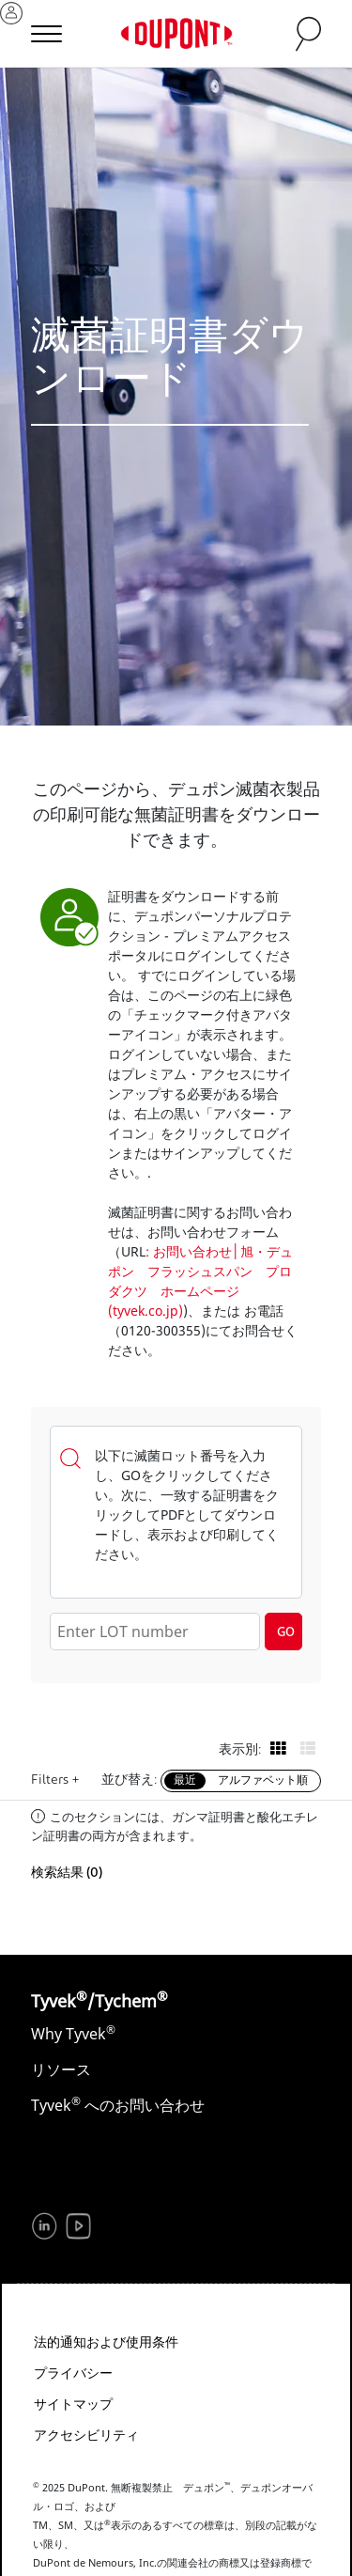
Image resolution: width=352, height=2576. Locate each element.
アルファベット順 (263, 1781)
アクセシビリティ (86, 2434)
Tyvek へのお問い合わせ (118, 2105)
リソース (61, 2069)
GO (286, 1633)
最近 (185, 1781)
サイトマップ (73, 2403)
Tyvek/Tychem (99, 2001)
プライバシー (73, 2372)
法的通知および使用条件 (106, 2341)
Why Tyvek (73, 2033)
